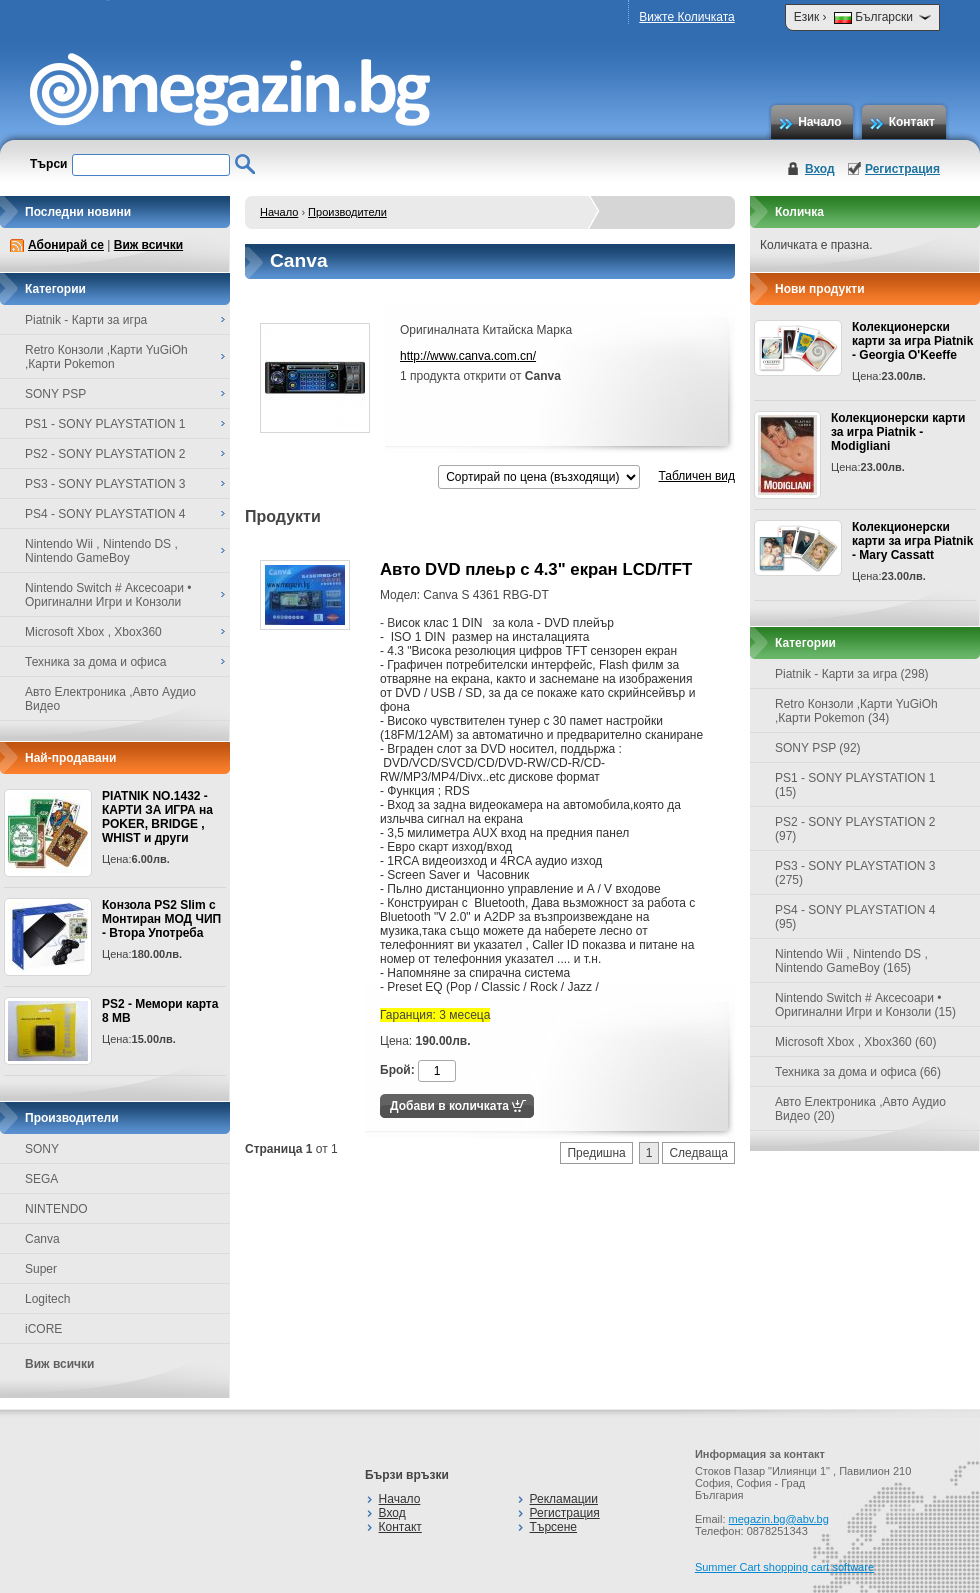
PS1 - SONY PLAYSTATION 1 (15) (855, 785)
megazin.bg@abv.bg (779, 1519)
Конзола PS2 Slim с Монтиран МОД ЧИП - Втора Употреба (161, 919)
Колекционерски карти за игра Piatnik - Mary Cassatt (912, 541)
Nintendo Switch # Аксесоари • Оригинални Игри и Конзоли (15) (865, 1005)
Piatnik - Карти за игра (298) (852, 674)
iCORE (43, 1329)
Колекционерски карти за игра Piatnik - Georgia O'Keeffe (912, 341)
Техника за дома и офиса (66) (858, 1072)
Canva (42, 1239)
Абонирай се (66, 245)
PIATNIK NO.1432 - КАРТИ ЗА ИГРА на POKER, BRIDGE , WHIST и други (157, 817)
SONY (42, 1149)
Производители (347, 212)
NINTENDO (56, 1209)
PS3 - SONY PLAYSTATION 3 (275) (855, 873)
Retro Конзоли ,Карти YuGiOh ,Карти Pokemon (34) (856, 711)
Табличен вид (697, 476)
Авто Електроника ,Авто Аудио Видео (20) (860, 1109)
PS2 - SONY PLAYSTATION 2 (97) (855, 829)
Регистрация (902, 169)
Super (41, 1269)
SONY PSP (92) (818, 748)
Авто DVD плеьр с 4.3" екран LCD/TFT (536, 569)
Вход (820, 169)
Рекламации (564, 1499)
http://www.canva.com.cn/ (468, 356)
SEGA (41, 1179)
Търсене (553, 1527)
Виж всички (148, 245)
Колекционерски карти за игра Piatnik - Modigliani (898, 432)
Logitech (47, 1299)
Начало (819, 122)
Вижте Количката (686, 17)
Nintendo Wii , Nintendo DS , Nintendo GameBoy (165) (851, 961)
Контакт (912, 122)
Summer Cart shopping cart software (784, 1567)
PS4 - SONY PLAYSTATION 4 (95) (855, 917)
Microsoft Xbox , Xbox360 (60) (855, 1042)
